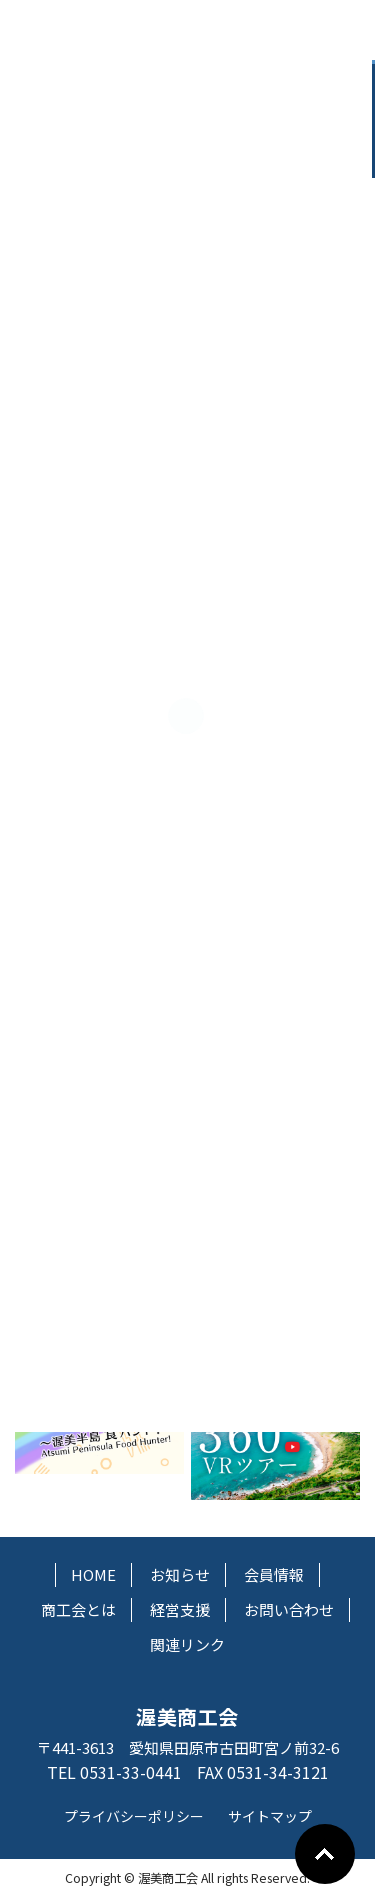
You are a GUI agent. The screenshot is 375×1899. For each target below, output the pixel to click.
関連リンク (187, 1644)
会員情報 (274, 1574)
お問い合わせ (289, 1609)
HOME (93, 1574)
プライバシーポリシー (134, 1816)
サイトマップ (270, 1816)
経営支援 (180, 1609)
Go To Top (325, 1854)
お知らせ (180, 1574)
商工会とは (78, 1609)
